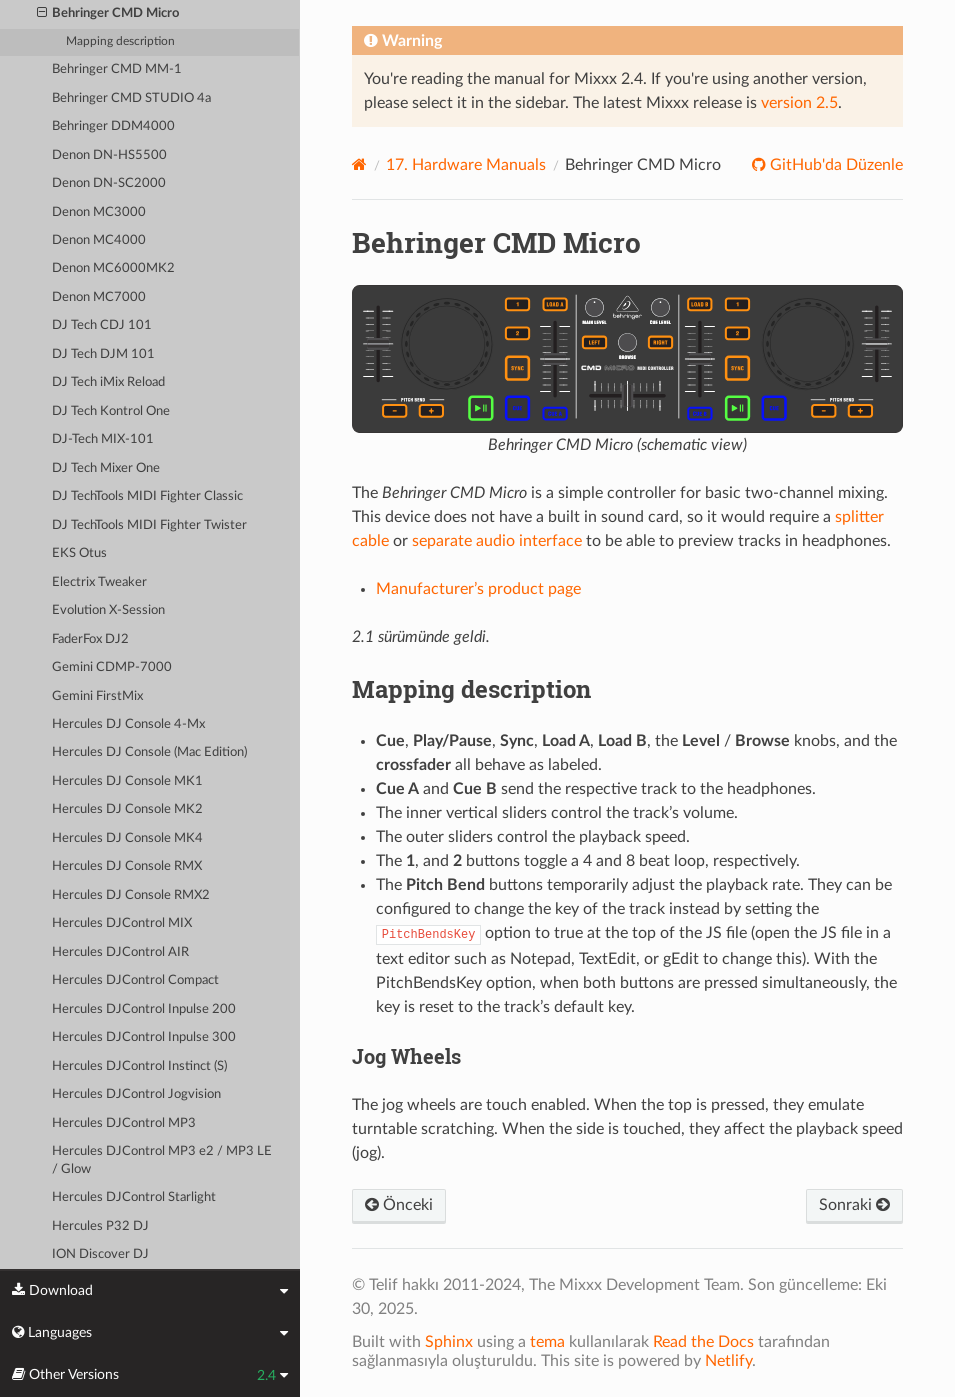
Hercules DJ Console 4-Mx (128, 724)
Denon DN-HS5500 (109, 155)
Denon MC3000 (99, 212)
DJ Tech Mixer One (106, 468)
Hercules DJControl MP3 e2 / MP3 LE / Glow (162, 1160)
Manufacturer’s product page (478, 589)
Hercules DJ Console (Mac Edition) (149, 752)
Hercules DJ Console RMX (127, 866)
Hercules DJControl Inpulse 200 (144, 1009)
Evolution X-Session (108, 610)
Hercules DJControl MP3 (124, 1123)
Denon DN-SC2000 (109, 183)
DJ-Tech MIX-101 (103, 439)
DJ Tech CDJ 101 (102, 325)
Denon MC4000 (99, 240)
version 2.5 (799, 103)
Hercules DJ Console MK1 (127, 781)
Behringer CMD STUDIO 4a (131, 98)
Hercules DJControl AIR (120, 952)
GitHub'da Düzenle (834, 165)
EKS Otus (79, 553)
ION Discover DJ (100, 1254)
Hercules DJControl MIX (122, 923)
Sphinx (449, 1342)
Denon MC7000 (99, 297)
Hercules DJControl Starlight (134, 1197)
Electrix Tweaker (99, 582)
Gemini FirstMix (97, 696)
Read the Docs (703, 1342)
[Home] (359, 164)
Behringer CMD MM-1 (117, 69)
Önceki (399, 1205)
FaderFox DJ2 (90, 639)
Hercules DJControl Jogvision (136, 1094)
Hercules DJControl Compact (135, 980)
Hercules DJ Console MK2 (127, 809)
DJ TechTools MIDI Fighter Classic (147, 496)
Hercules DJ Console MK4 (127, 838)
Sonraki (854, 1205)
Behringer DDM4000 (113, 126)
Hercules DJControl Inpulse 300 (144, 1037)
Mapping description (120, 41)
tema (547, 1342)
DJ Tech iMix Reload (108, 382)
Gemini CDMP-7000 (112, 667)
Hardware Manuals (466, 165)
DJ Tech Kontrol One (111, 411)
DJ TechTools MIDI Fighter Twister (149, 525)
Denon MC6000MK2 (113, 268)
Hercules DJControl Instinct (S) (139, 1066)
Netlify (728, 1361)
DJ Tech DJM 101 (103, 354)
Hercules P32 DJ (100, 1226)
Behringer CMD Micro (108, 14)
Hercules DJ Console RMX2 (131, 895)
